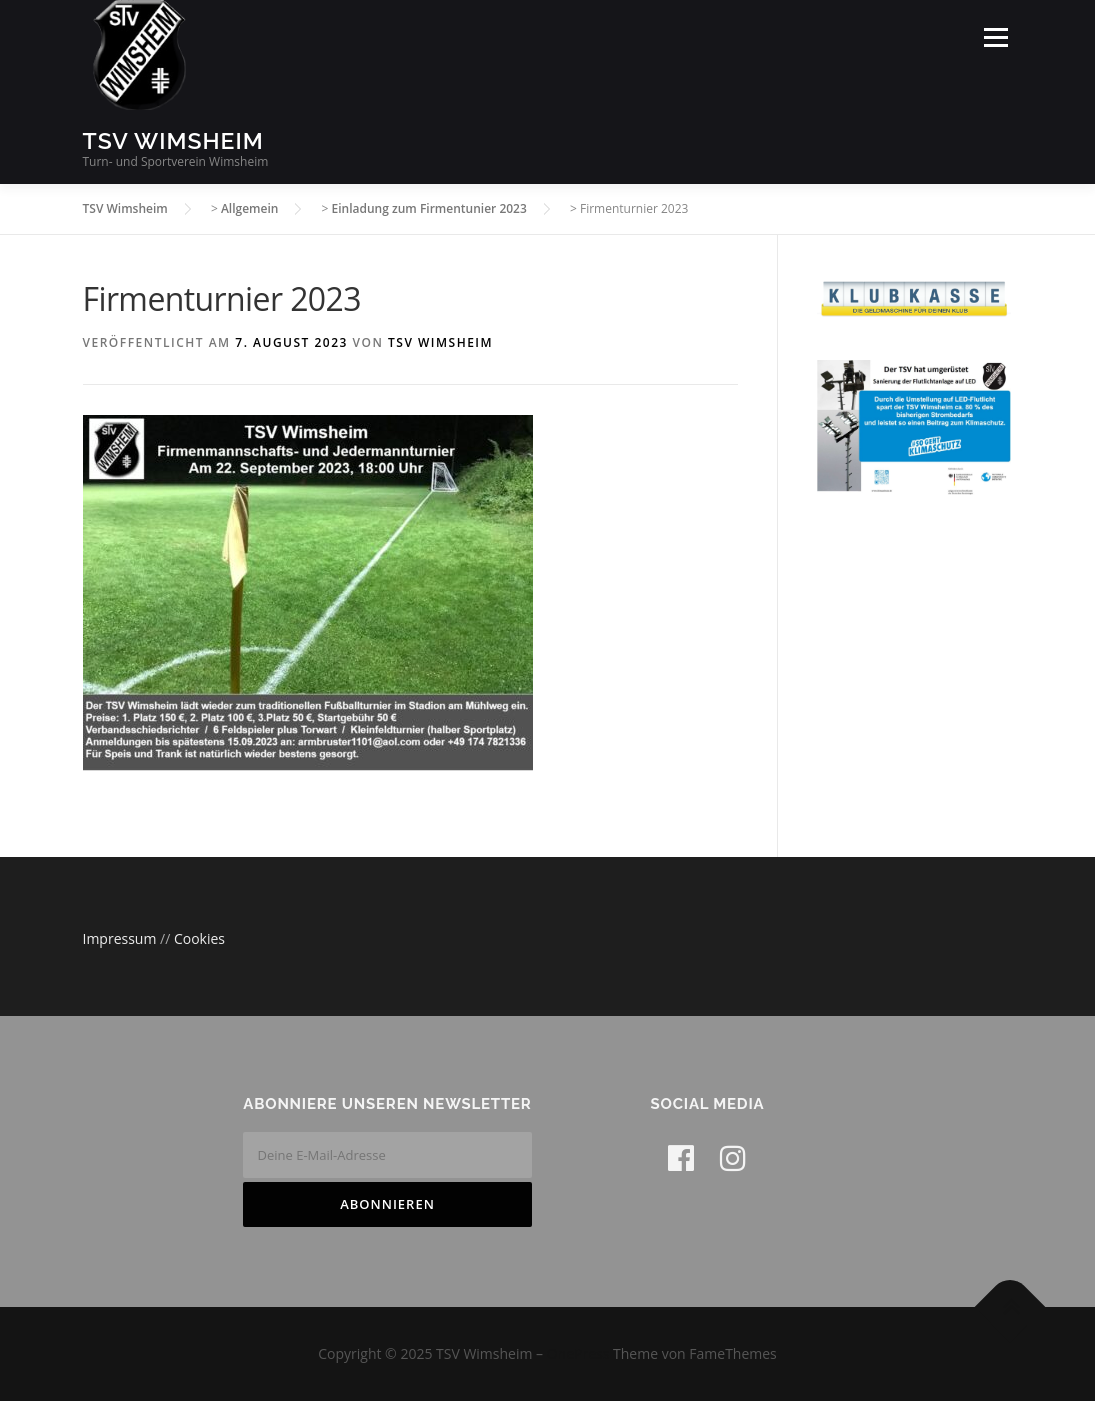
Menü (995, 37)
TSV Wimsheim (173, 140)
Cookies (199, 938)
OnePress (578, 1353)
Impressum (122, 938)
